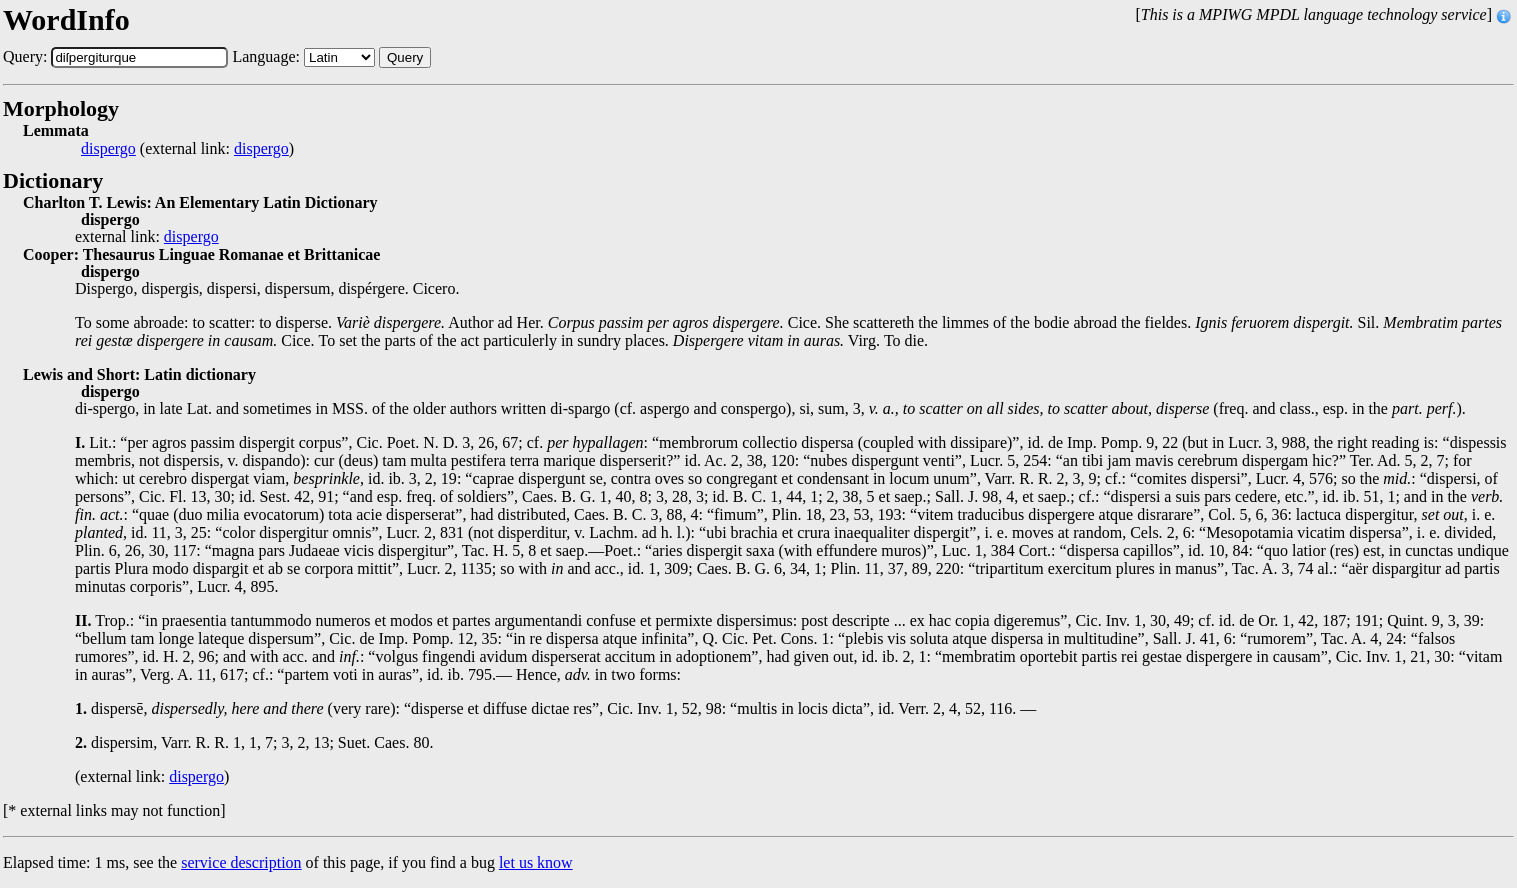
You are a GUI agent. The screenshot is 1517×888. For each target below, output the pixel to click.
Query (405, 57)
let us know (536, 862)
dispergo (108, 149)
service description (241, 862)
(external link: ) (187, 149)
